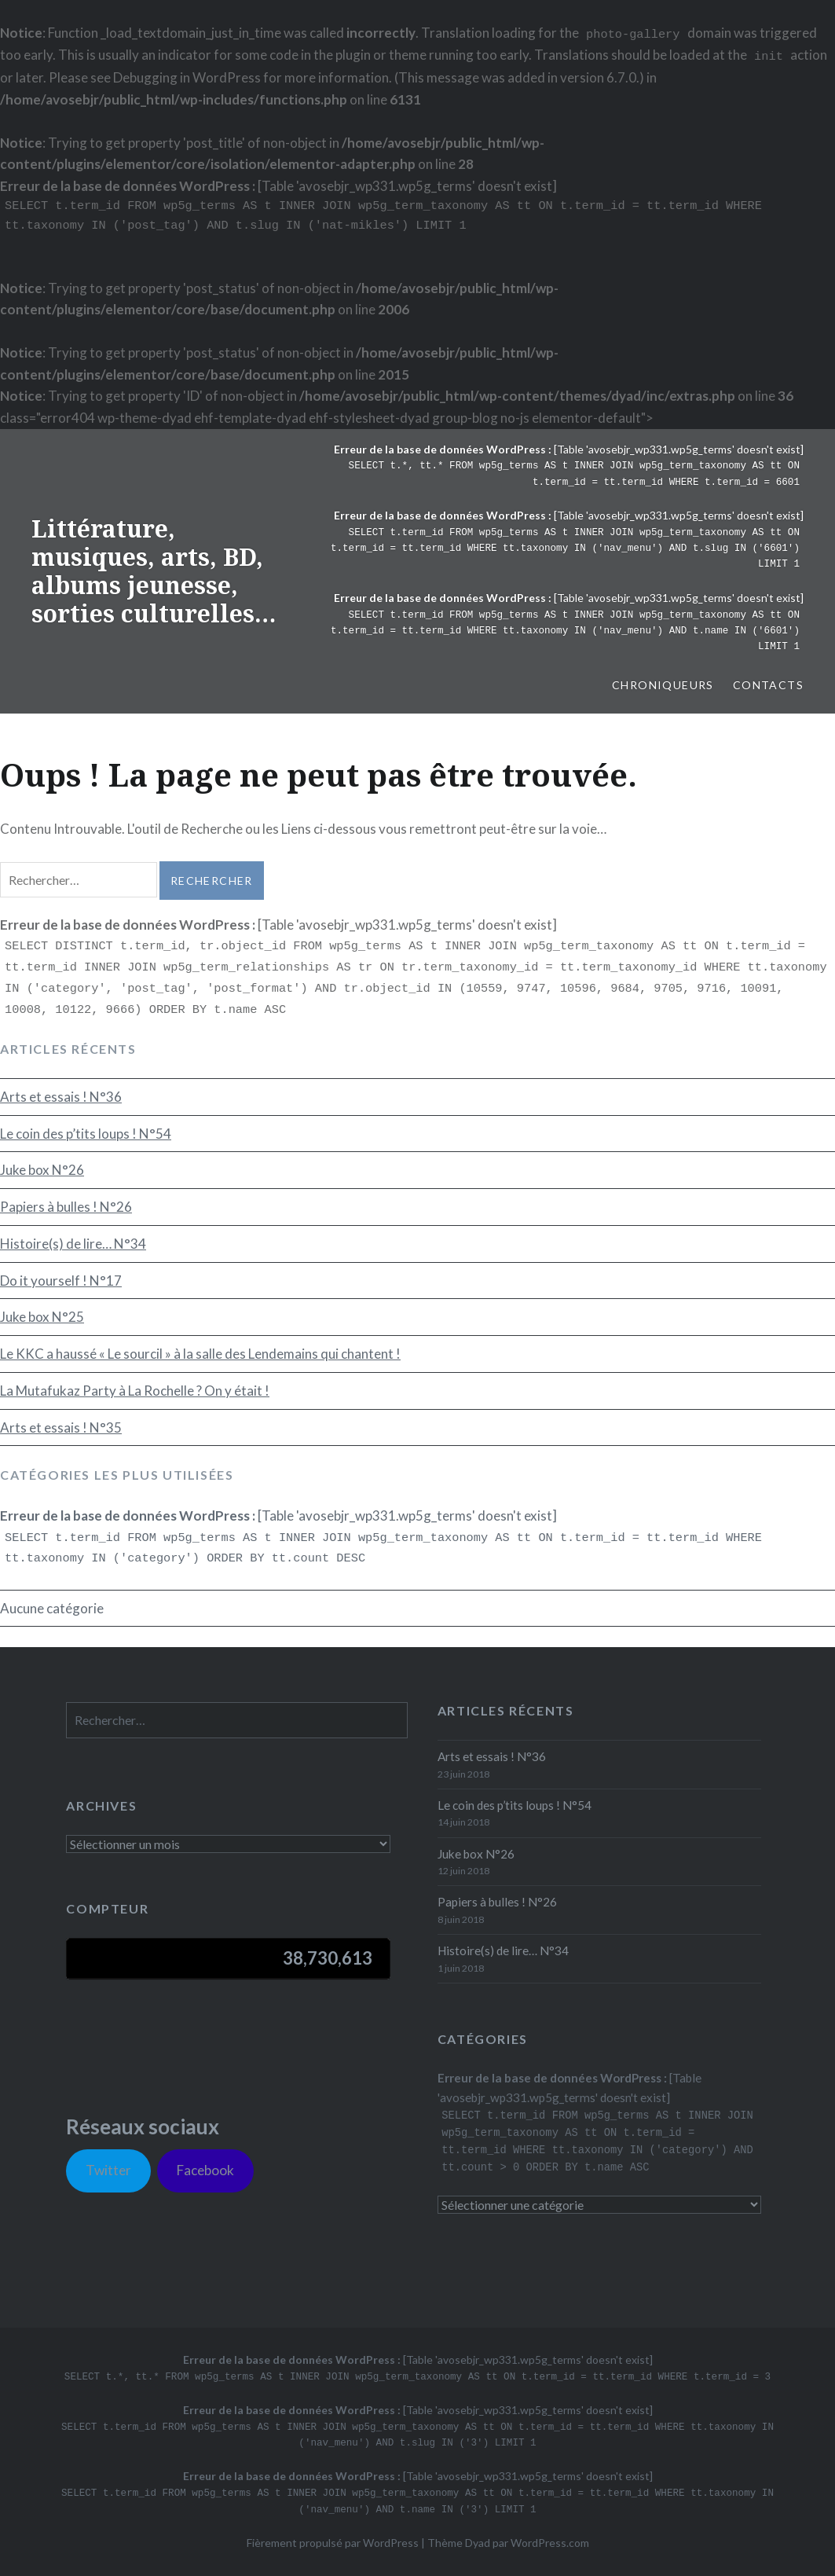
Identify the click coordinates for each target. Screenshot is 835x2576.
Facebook (205, 2170)
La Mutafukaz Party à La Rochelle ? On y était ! (134, 1390)
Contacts (768, 685)
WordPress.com (550, 2542)
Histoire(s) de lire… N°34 (73, 1243)
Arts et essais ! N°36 (61, 1096)
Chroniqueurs (663, 685)
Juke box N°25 (42, 1316)
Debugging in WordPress (187, 77)
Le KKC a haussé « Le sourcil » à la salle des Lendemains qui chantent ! (200, 1353)
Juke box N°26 (42, 1169)
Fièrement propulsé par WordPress (333, 2542)
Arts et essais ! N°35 (61, 1427)
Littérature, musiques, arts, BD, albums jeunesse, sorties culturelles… (153, 570)
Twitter (108, 2170)
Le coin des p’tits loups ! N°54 (85, 1133)
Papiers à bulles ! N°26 (66, 1206)
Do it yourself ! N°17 (61, 1280)
